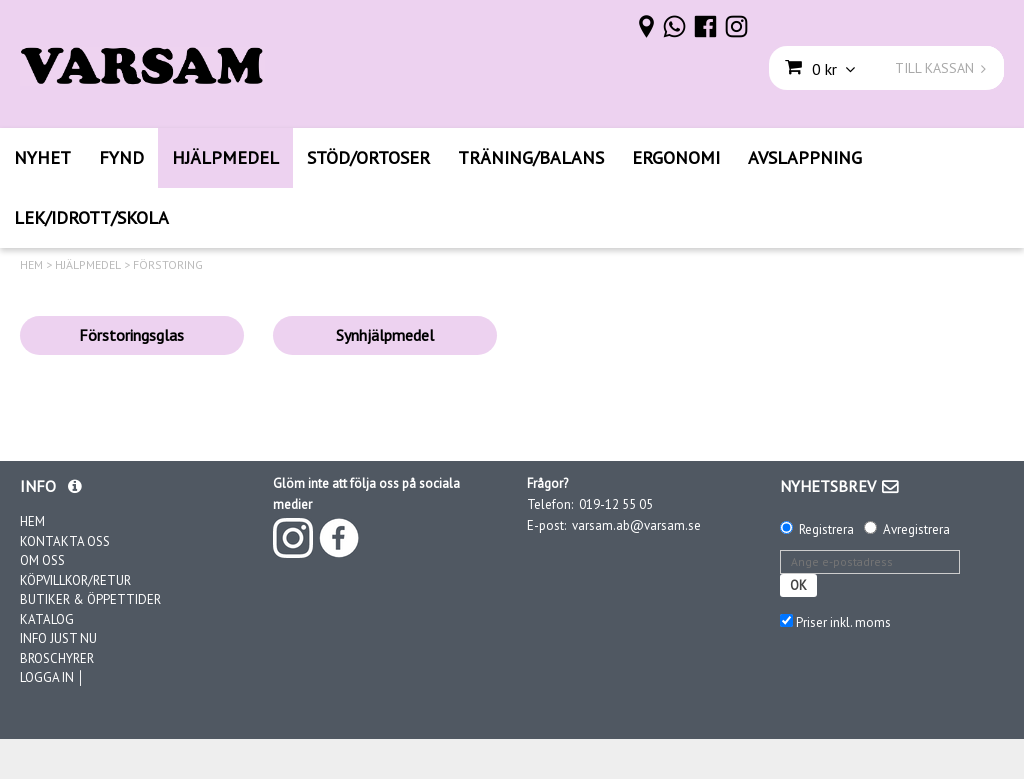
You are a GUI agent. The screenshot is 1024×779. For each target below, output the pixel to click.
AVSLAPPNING (805, 157)
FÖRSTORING (168, 265)
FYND (121, 157)
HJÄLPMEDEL (225, 157)
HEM (31, 265)
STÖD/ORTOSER (368, 157)
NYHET (42, 157)
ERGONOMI (676, 157)
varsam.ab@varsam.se (636, 525)
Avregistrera (916, 529)
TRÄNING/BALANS (531, 157)
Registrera (826, 529)
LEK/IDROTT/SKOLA (91, 217)
